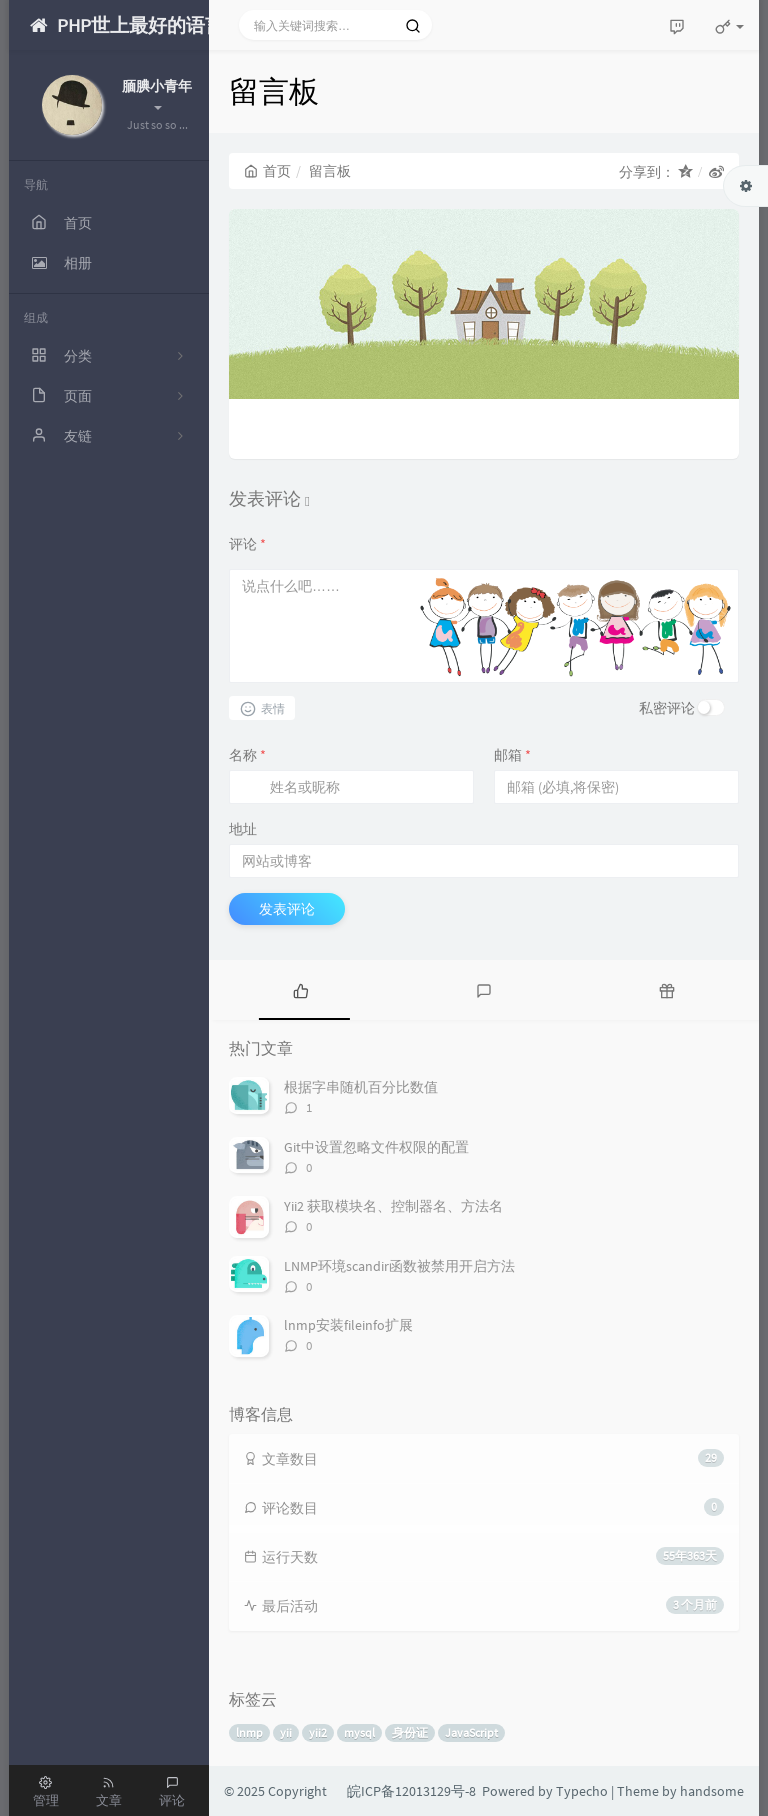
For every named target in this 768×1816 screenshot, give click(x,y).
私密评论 (667, 708)
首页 (267, 171)
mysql (359, 1732)
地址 (243, 829)
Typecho (582, 1791)
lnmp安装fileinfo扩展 (348, 1325)
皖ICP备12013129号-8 (411, 1791)
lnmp (249, 1732)
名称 (247, 755)
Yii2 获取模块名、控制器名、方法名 (393, 1206)
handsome (712, 1791)
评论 (247, 544)
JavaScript (471, 1732)
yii (286, 1732)
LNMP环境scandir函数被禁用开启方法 (399, 1266)
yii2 (318, 1732)
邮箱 (512, 755)
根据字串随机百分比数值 (361, 1087)
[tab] (300, 990)
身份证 (410, 1732)
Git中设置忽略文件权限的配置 (376, 1147)
